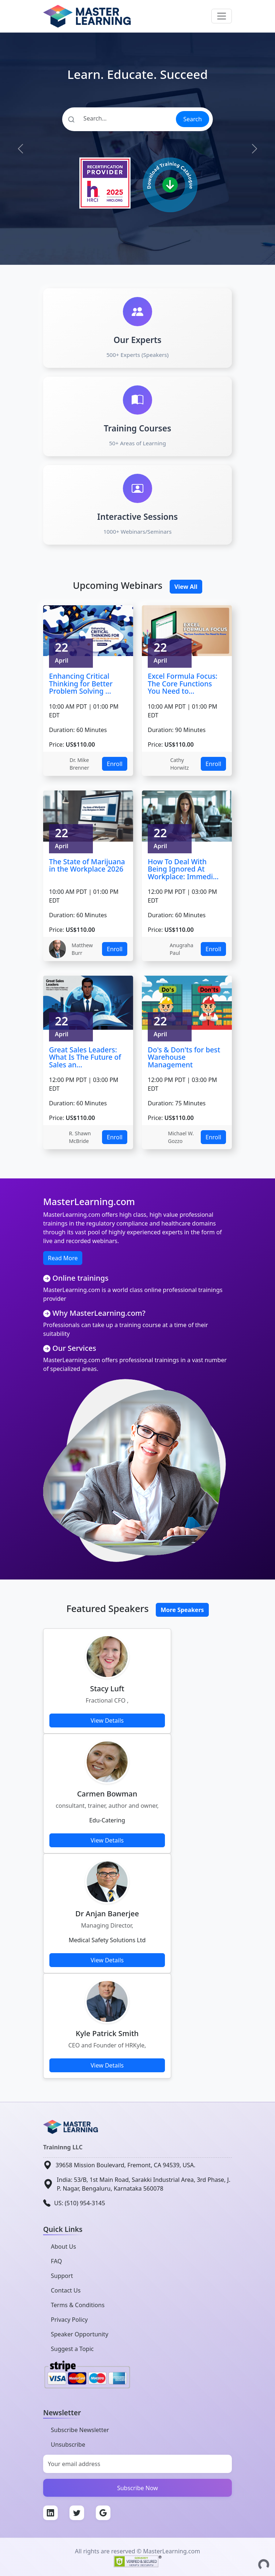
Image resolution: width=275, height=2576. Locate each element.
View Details (107, 1720)
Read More (63, 1258)
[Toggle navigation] (221, 16)
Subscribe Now (137, 2488)
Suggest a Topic (72, 2349)
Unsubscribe (68, 2444)
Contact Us (65, 2290)
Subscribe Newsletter (80, 2430)
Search (192, 119)
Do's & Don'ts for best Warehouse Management (184, 1057)
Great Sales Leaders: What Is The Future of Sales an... (85, 1057)
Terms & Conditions (78, 2305)
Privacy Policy (69, 2320)
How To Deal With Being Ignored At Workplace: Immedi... (183, 869)
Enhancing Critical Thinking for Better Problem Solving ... (81, 683)
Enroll (115, 764)
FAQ (56, 2261)
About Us (63, 2246)
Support (62, 2276)
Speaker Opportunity (79, 2334)
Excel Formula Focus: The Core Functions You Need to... (183, 683)
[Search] (119, 118)
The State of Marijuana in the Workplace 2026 (87, 865)
